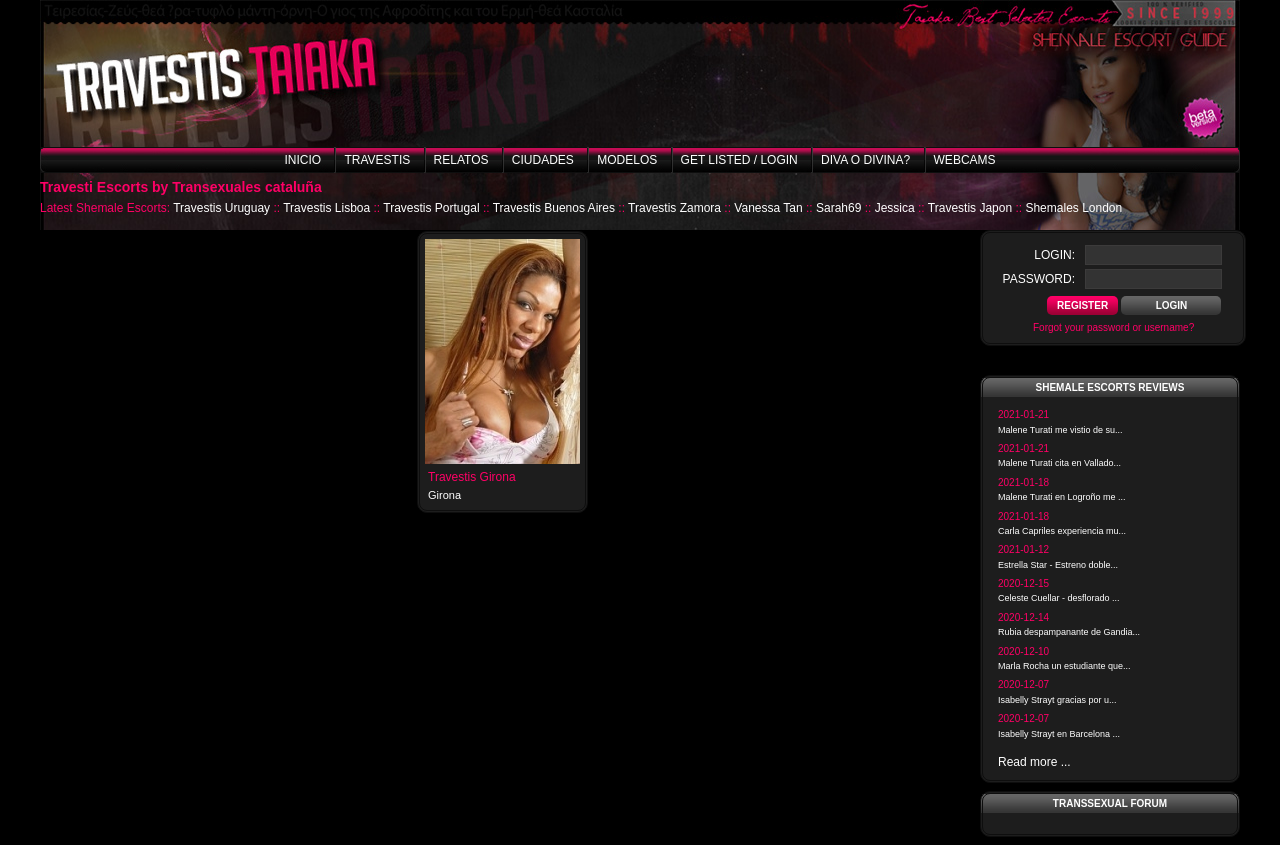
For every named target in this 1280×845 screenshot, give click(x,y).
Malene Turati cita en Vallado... (1059, 463)
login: (1054, 255)
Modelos (627, 160)
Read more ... (1034, 762)
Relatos (461, 160)
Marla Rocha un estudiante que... (1064, 666)
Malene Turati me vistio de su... (1060, 430)
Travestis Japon (970, 208)
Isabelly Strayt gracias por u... (1057, 700)
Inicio (302, 160)
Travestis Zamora (674, 208)
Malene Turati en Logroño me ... (1062, 497)
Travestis (377, 160)
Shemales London (1073, 208)
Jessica (895, 208)
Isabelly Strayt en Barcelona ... (1059, 734)
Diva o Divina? (865, 160)
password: (1039, 279)
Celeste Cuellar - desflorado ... (1059, 598)
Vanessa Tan (768, 208)
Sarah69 (838, 208)
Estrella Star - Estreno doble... (1058, 565)
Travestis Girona (472, 477)
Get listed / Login (739, 160)
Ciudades (543, 160)
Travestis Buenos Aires (554, 208)
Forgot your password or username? (1113, 327)
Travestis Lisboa (326, 208)
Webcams (965, 160)
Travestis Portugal (431, 208)
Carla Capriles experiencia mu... (1062, 531)
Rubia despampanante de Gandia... (1069, 632)
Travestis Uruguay (221, 208)
